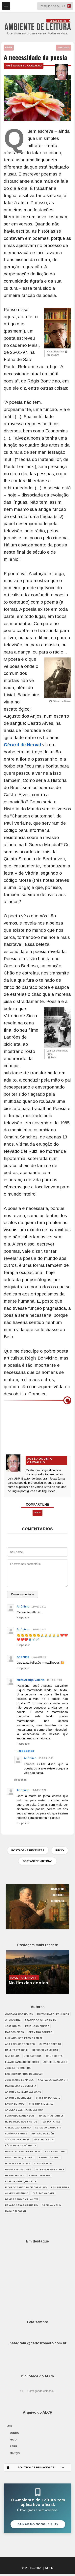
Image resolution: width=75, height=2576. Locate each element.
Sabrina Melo (51, 2205)
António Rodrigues (18, 2098)
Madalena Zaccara (18, 2169)
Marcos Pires (14, 2032)
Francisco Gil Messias (40, 2020)
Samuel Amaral (49, 2157)
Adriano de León (42, 2133)
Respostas (26, 1750)
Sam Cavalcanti (55, 2151)
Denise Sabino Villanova (21, 2199)
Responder (23, 1617)
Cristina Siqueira (41, 2104)
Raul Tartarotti (16, 2050)
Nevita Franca (15, 2175)
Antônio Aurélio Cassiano (23, 2092)
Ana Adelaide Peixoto (20, 2044)
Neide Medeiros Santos (21, 2121)
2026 (9, 2425)
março (15, 2453)
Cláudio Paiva (43, 2163)
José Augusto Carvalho (23, 65)
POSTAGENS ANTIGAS (37, 1861)
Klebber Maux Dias (45, 2050)
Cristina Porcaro (48, 2098)
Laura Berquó (15, 2104)
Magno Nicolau (15, 2211)
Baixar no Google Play (38, 2524)
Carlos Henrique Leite (21, 2181)
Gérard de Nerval (22, 744)
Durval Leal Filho (17, 2163)
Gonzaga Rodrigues (19, 2014)
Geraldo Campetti (48, 2127)
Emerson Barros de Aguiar (24, 2074)
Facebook (57, 1894)
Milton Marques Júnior (53, 2014)
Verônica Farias (16, 2133)
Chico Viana (13, 2020)
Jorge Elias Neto (55, 2062)
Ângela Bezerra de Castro (24, 2110)
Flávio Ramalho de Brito (22, 2062)
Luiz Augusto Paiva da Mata (24, 2038)
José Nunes (13, 2026)
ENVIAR (8, 47)
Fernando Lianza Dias (20, 2116)
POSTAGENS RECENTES (27, 1850)
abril (14, 2446)
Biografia (57, 1900)
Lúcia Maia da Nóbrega (20, 2145)
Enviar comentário (22, 1594)
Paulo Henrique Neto (20, 2157)
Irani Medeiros (44, 2139)
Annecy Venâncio (16, 2193)
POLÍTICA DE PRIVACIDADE (35, 2467)
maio (13, 2439)
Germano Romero (40, 2032)
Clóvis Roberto (50, 2044)
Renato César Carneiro (21, 2205)
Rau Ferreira (60, 2187)
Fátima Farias (51, 2121)
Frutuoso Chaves (37, 2026)
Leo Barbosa (33, 2056)
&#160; (37, 1427)
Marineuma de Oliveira (20, 2086)
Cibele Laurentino (18, 2127)
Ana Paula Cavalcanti (52, 2080)
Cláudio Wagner (44, 2193)
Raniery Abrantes (51, 2116)
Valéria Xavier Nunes (50, 2169)
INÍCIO (59, 1850)
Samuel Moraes (40, 2175)
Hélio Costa (54, 2056)
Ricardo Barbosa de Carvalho (26, 2187)
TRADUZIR (63, 47)
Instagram (57, 1888)
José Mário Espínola (19, 2080)
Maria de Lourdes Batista (23, 2151)
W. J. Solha (12, 2056)
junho (14, 2432)
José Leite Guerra (18, 2068)
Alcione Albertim (17, 2139)
